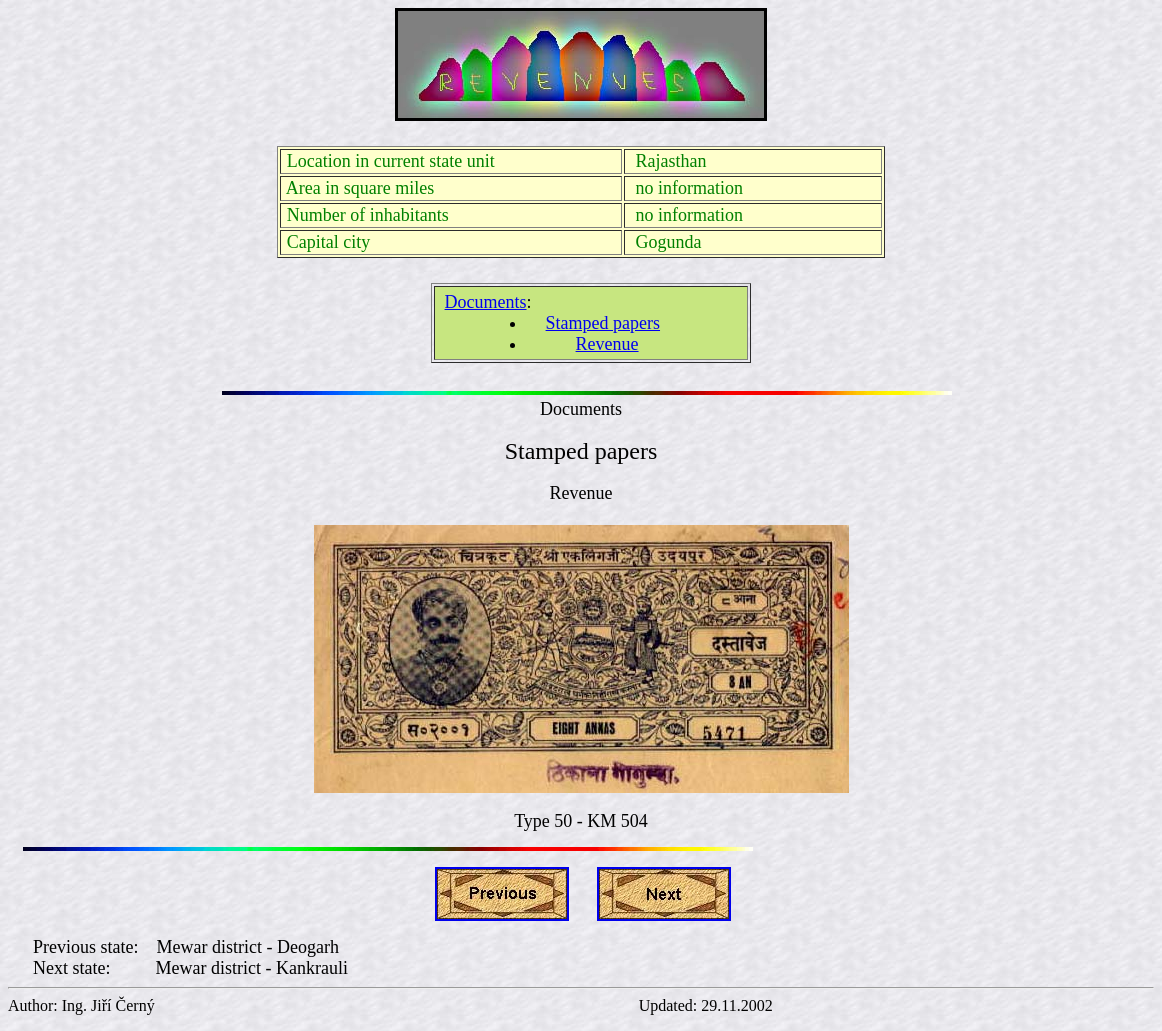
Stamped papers (603, 323)
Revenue (607, 344)
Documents (486, 302)
